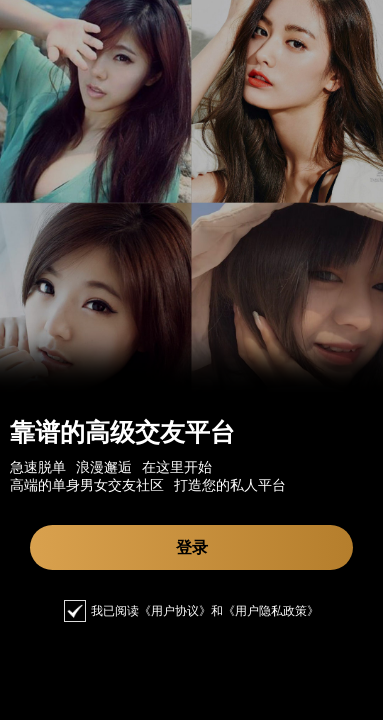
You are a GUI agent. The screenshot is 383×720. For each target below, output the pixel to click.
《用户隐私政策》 (271, 611)
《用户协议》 (175, 611)
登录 (192, 547)
